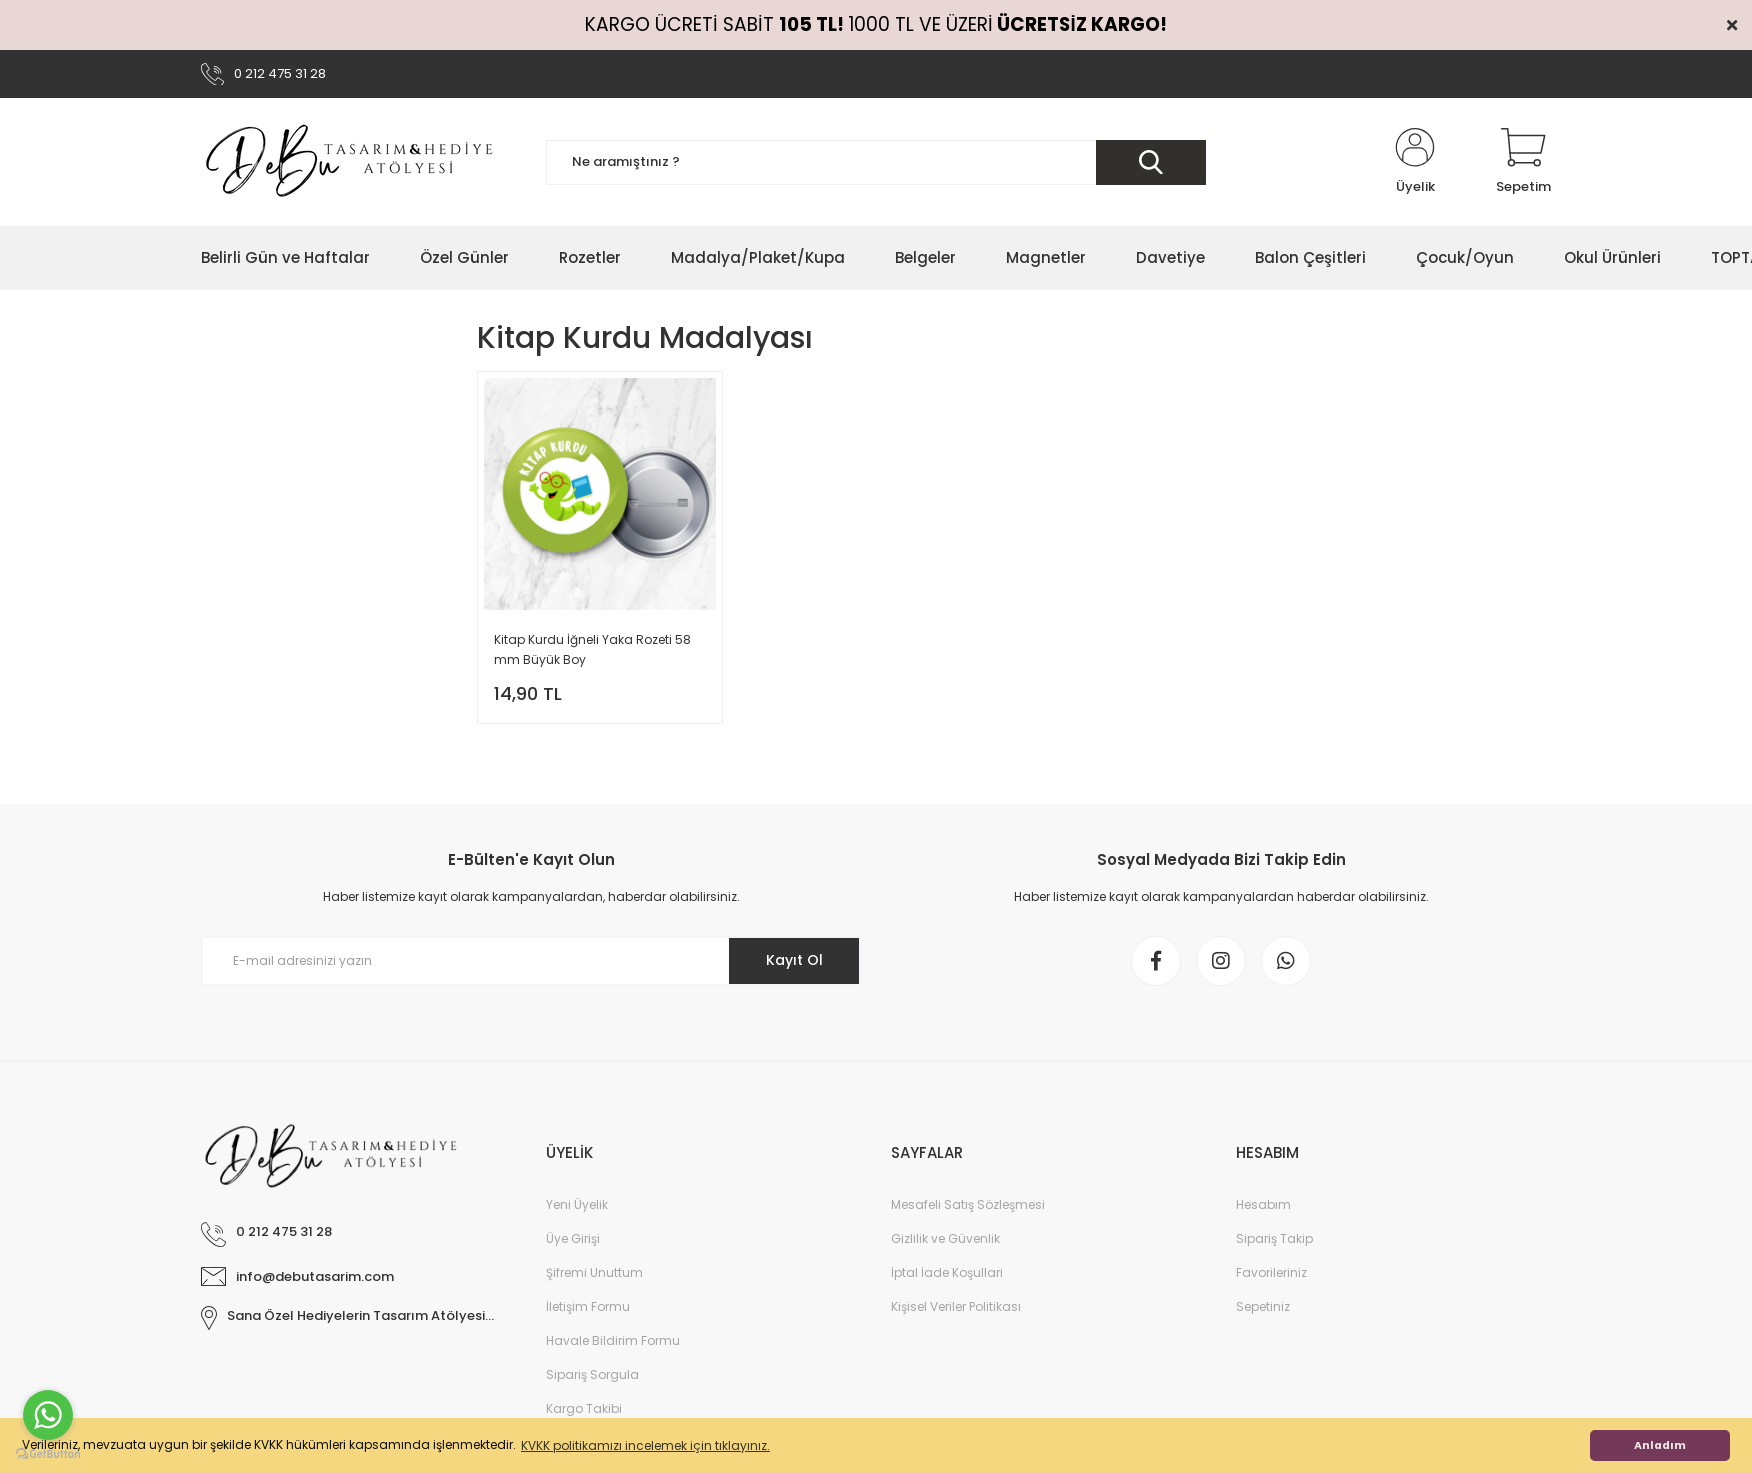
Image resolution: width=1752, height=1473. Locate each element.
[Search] (876, 162)
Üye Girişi (573, 1238)
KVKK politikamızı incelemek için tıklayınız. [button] (645, 1445)
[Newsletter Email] (531, 961)
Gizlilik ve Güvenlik (945, 1238)
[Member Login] (1415, 162)
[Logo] (351, 162)
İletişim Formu (588, 1306)
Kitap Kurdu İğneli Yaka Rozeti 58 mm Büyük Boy (592, 649)
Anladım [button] (1660, 1445)
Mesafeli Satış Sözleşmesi (968, 1204)
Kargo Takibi (584, 1408)
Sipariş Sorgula (592, 1374)
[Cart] (1523, 162)
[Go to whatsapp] (48, 1415)
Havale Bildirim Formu (613, 1340)
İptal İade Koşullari (947, 1272)
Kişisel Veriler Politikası (956, 1306)
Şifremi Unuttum (594, 1272)
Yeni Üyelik (577, 1204)
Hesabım (1263, 1204)
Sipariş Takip (1274, 1238)
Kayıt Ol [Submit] (794, 960)
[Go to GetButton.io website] (48, 1453)
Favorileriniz (1271, 1272)
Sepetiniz (1263, 1306)
